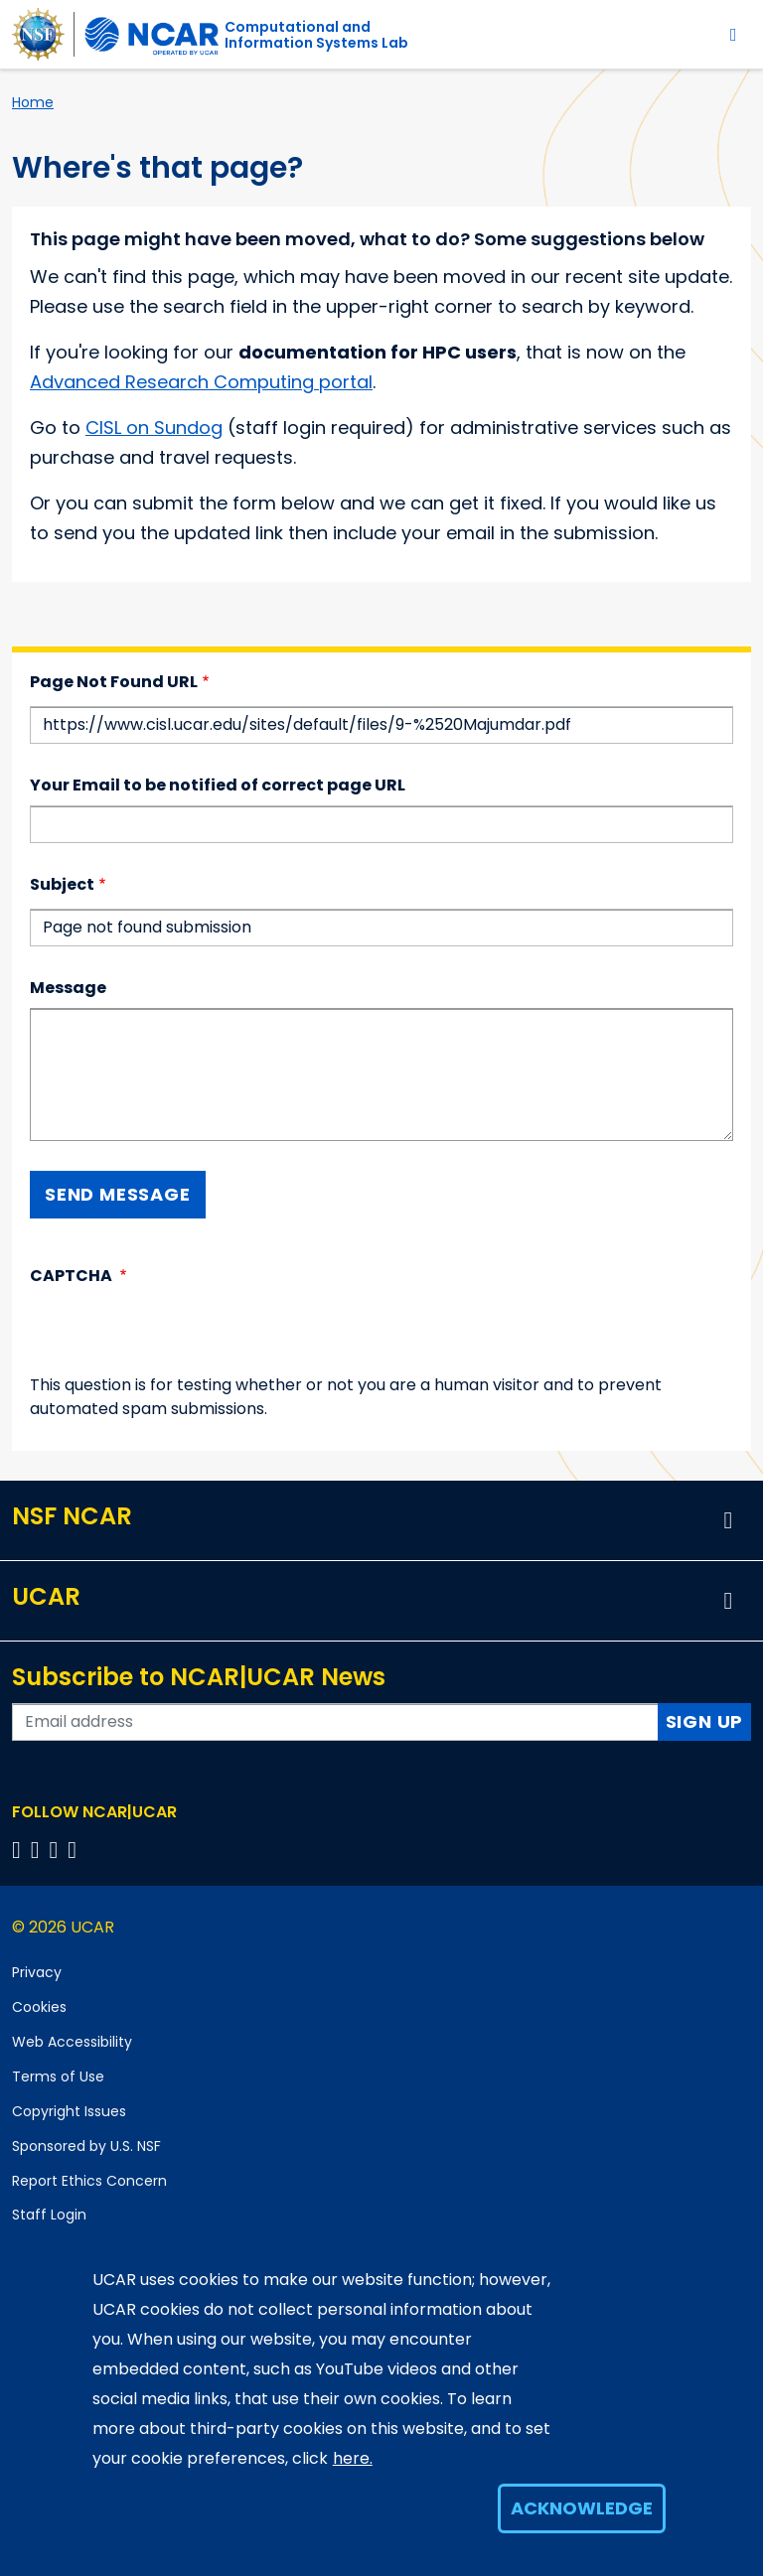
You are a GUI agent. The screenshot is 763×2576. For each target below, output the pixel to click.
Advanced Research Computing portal (201, 381)
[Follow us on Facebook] (19, 1849)
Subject (62, 884)
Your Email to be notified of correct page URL (217, 785)
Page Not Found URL (114, 681)
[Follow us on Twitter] (38, 1849)
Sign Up (705, 1721)
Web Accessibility (72, 2042)
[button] (728, 1520)
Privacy (37, 1972)
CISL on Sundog (154, 427)
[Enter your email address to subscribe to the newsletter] (335, 1722)
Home (33, 102)
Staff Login (49, 2214)
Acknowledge (582, 2508)
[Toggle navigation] (733, 34)
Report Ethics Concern (89, 2181)
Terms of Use (58, 2076)
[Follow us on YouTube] (75, 1849)
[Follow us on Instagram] (57, 1849)
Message (68, 987)
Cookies (39, 2007)
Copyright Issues (69, 2111)
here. (353, 2458)
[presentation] (181, 1334)
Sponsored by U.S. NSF (86, 2146)
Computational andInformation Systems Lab (316, 35)
